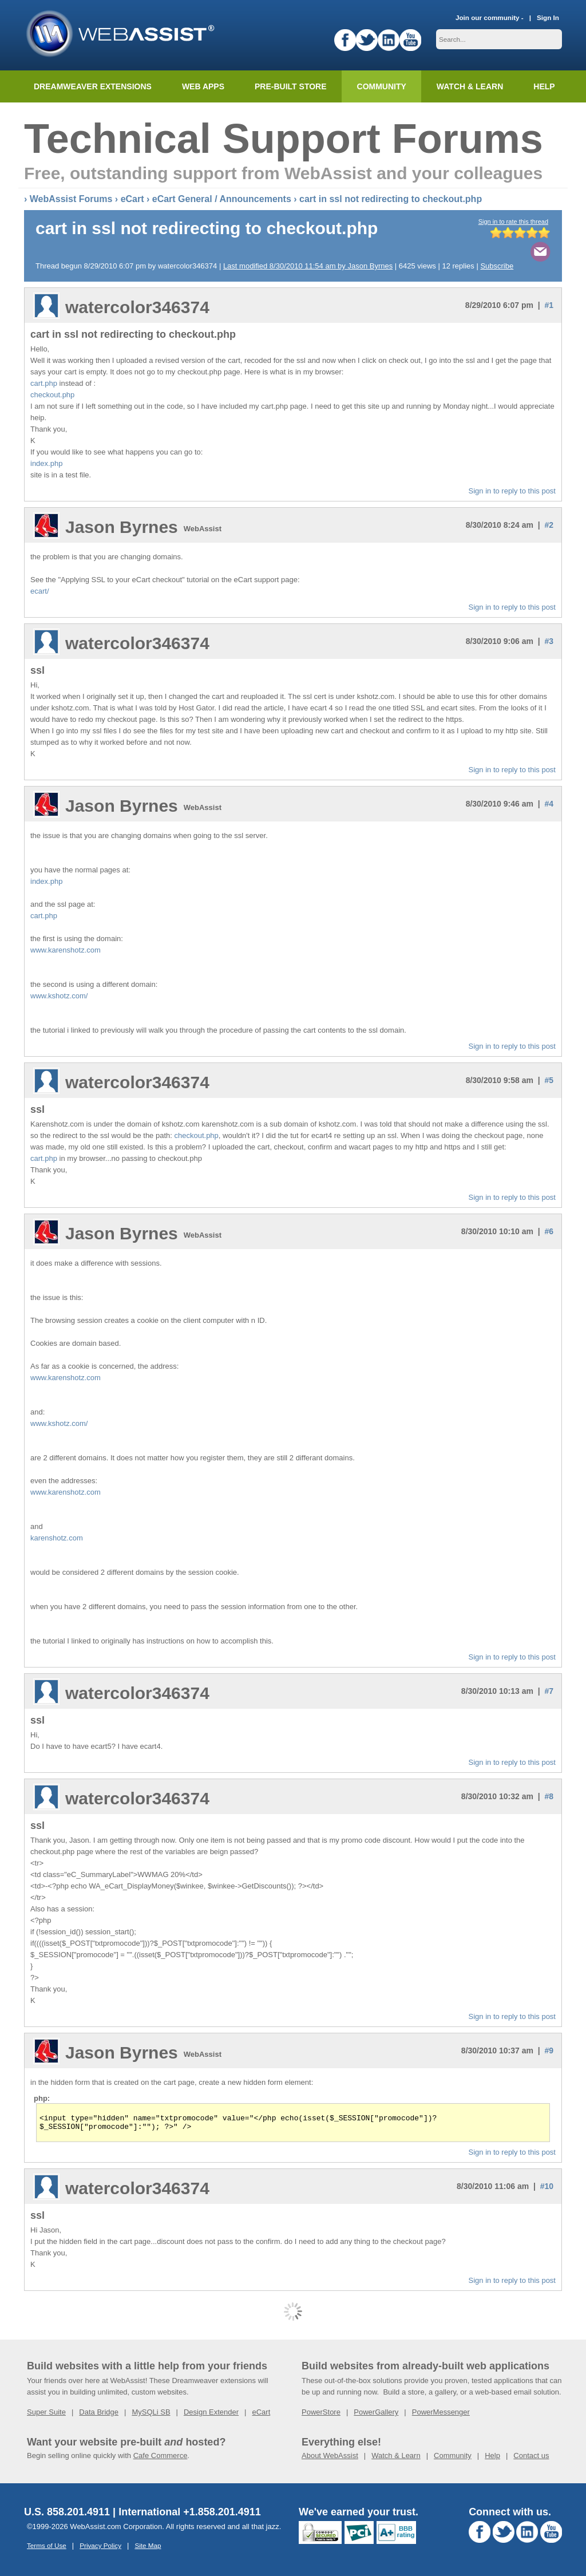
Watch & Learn (470, 86)
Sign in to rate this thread (513, 221)
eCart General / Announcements (221, 199)
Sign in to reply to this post (512, 491)
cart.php (43, 383)
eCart (132, 199)
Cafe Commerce (160, 2459)
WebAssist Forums (71, 199)
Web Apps (203, 86)
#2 (548, 525)
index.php (46, 463)
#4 (548, 803)
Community (381, 86)
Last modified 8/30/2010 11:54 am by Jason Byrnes (308, 266)
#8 (548, 1796)
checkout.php (52, 394)
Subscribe (496, 266)
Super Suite (46, 2415)
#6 (548, 1231)
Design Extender (211, 2415)
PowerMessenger (441, 2415)
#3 (548, 641)
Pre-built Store (291, 86)
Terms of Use (46, 2549)
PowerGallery (376, 2415)
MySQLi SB (151, 2415)
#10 (546, 2189)
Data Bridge (98, 2415)
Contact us (531, 2459)
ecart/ (39, 591)
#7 (548, 1691)
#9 (548, 2050)
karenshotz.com (56, 1538)
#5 (548, 1080)
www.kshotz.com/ (59, 995)
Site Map (147, 2549)
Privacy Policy (100, 2549)
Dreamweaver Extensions (93, 86)
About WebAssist (330, 2459)
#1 (548, 305)
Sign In (548, 17)
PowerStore (321, 2415)
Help (492, 2459)
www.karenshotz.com (65, 950)
